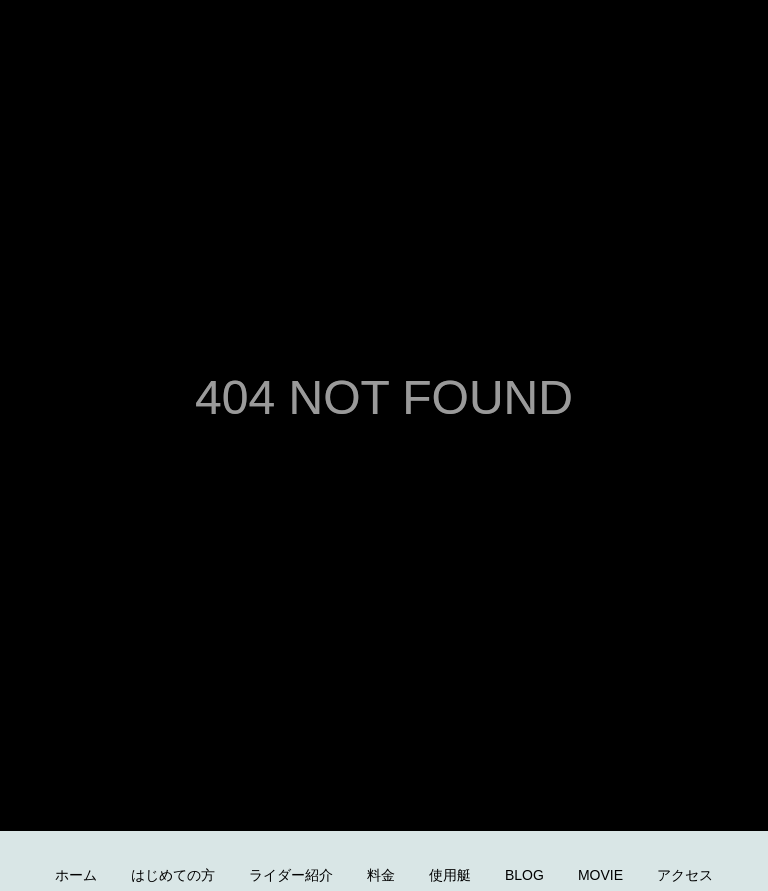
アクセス (685, 875)
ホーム (76, 875)
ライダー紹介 (291, 875)
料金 (381, 875)
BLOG (524, 875)
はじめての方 (173, 875)
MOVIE (600, 875)
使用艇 (450, 875)
